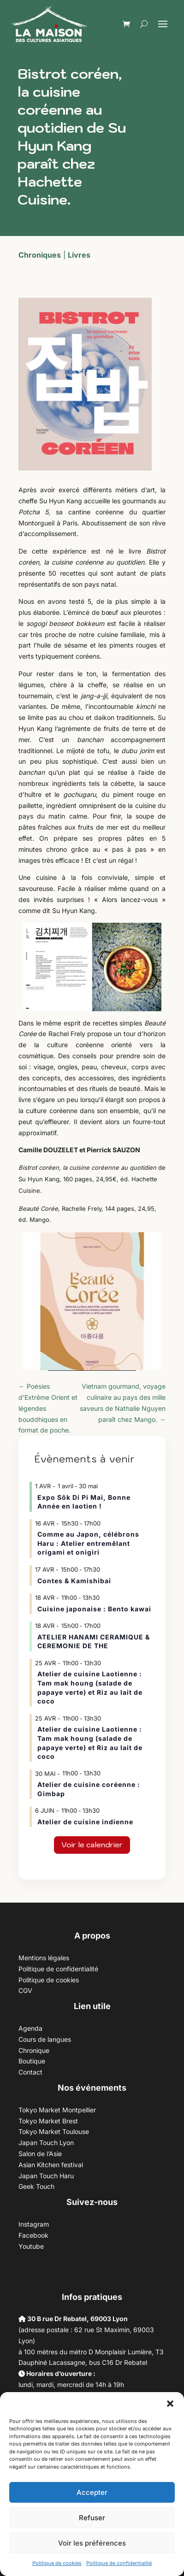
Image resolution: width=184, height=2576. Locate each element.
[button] (170, 2403)
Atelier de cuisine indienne (85, 1822)
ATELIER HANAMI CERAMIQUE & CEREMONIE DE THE (93, 1641)
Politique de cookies (57, 2563)
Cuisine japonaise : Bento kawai (94, 1609)
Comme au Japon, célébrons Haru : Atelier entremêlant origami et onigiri (88, 1543)
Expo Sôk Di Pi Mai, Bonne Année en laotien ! (84, 1501)
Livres (79, 254)
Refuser (92, 2517)
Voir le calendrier (92, 1844)
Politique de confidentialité (119, 2563)
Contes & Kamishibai (74, 1581)
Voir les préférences (92, 2543)
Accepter (92, 2492)
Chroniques (39, 254)
